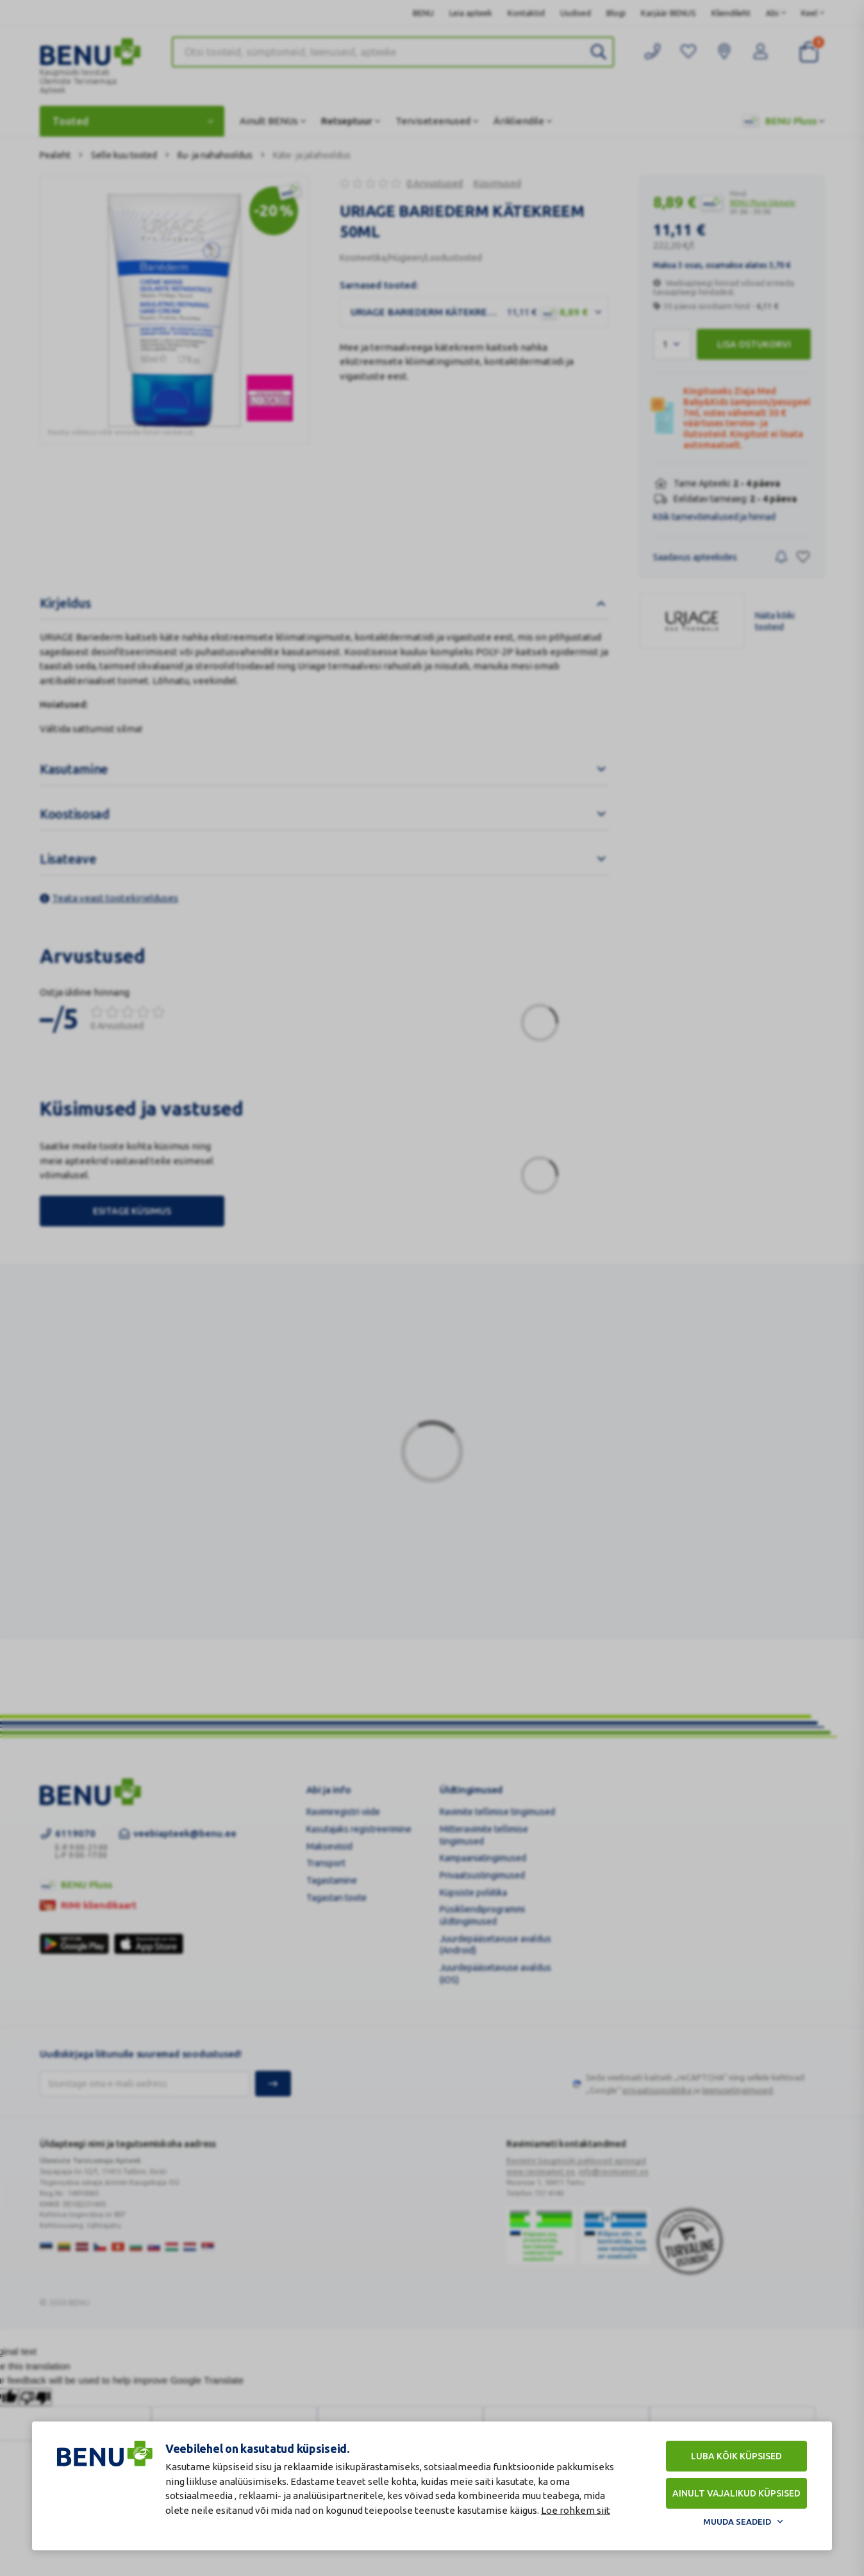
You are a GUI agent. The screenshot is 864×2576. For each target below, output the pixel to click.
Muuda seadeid (737, 2521)
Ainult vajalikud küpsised (736, 2493)
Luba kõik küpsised (736, 2456)
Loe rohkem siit (575, 2510)
